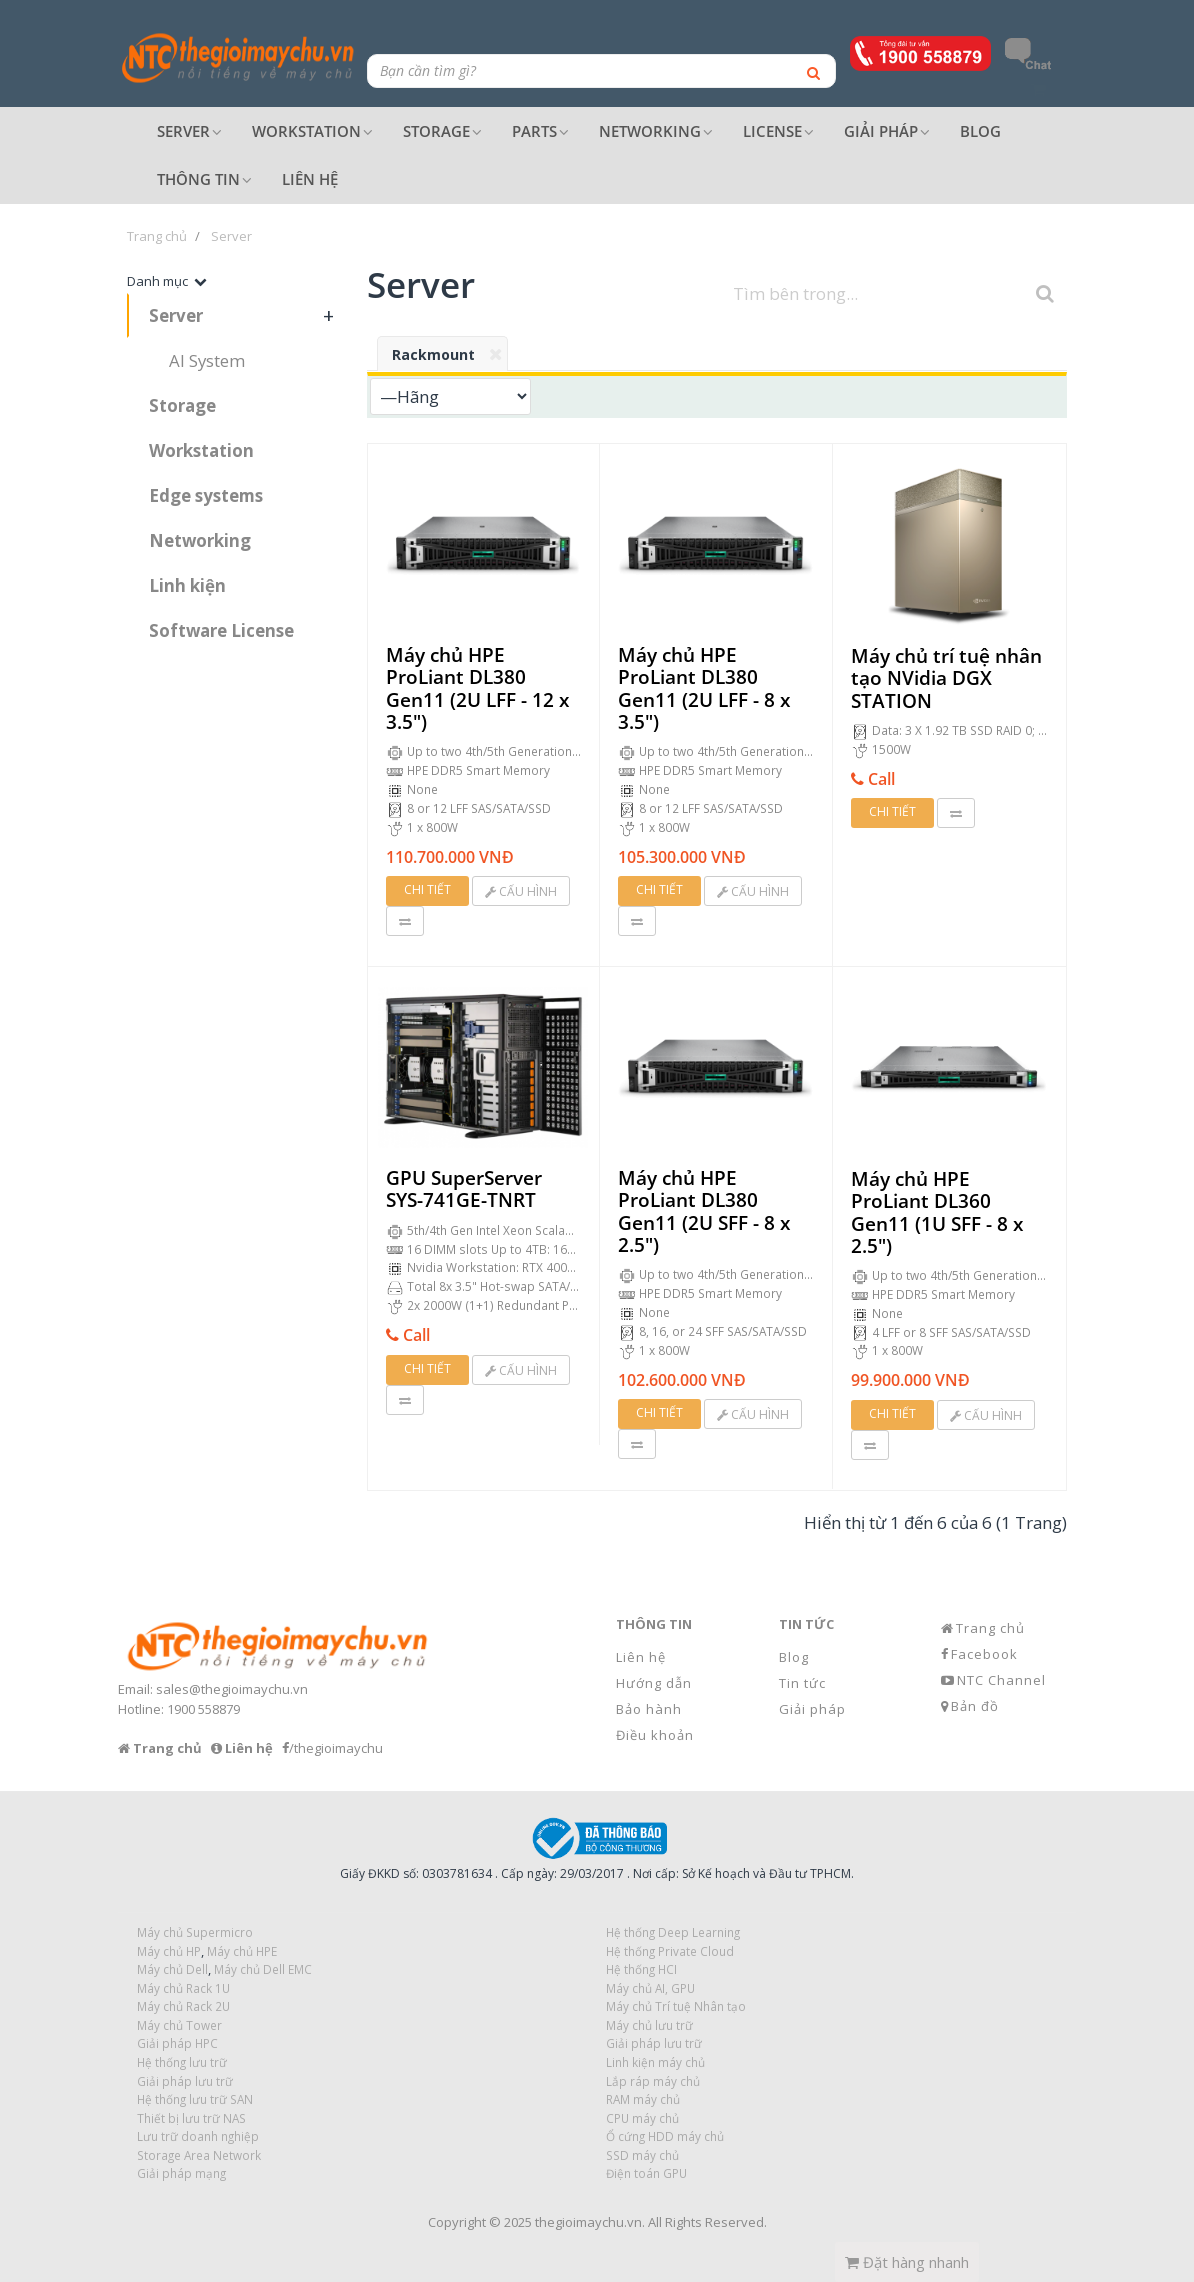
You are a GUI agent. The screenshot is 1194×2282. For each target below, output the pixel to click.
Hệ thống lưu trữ (182, 2062)
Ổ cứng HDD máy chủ (665, 2136)
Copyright (457, 2222)
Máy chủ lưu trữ (649, 2025)
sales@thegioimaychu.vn (232, 1689)
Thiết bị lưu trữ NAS (191, 2118)
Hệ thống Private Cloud (670, 1951)
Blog (794, 1657)
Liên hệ (641, 1657)
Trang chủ (990, 1628)
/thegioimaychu (336, 1748)
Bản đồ (975, 1706)
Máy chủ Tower (179, 2025)
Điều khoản (655, 1735)
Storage (182, 405)
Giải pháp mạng (181, 2173)
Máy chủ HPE (242, 1951)
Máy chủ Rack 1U (183, 1988)
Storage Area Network (199, 2155)
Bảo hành (649, 1709)
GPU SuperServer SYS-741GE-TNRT (464, 1189)
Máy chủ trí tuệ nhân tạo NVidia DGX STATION (946, 678)
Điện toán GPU (646, 2173)
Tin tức (802, 1683)
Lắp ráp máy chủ (653, 2081)
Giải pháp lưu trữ (654, 2043)
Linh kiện (187, 585)
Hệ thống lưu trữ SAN (195, 2099)
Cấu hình (521, 891)
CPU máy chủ (642, 2118)
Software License (221, 630)
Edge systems (206, 495)
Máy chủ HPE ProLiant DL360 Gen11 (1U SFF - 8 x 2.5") (937, 1212)
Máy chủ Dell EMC (263, 1969)
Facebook (984, 1654)
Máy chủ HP (169, 1951)
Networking (200, 540)
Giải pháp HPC (177, 2043)
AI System (207, 360)
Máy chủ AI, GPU (650, 1988)
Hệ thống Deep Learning (673, 1932)
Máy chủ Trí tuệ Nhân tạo (676, 2006)
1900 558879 (203, 1709)
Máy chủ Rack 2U (183, 2006)
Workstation (201, 450)
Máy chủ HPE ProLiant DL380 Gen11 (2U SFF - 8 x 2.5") (704, 1211)
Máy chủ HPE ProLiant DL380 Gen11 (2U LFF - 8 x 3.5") (704, 688)
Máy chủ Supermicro (195, 1932)
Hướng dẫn (654, 1683)
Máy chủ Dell (172, 1969)
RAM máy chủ (643, 2099)
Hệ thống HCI (641, 1969)
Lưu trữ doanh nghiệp (198, 2136)
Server (176, 315)
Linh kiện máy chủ (655, 2062)
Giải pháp (812, 1709)
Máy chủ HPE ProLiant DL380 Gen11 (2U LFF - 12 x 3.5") (477, 688)
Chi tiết (427, 889)
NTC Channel (1001, 1680)
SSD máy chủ (642, 2155)
